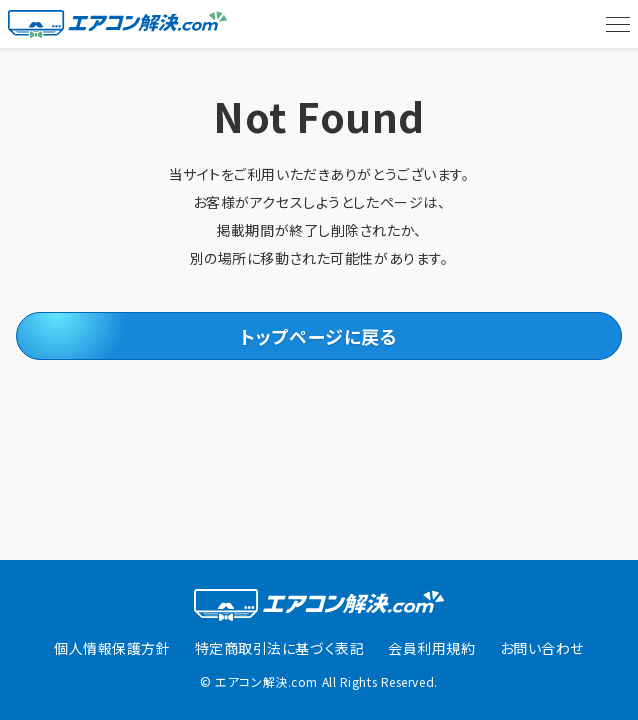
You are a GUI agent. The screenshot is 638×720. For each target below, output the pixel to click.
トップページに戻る (318, 336)
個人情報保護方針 (112, 648)
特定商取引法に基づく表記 (280, 648)
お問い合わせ (542, 648)
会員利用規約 (431, 648)
